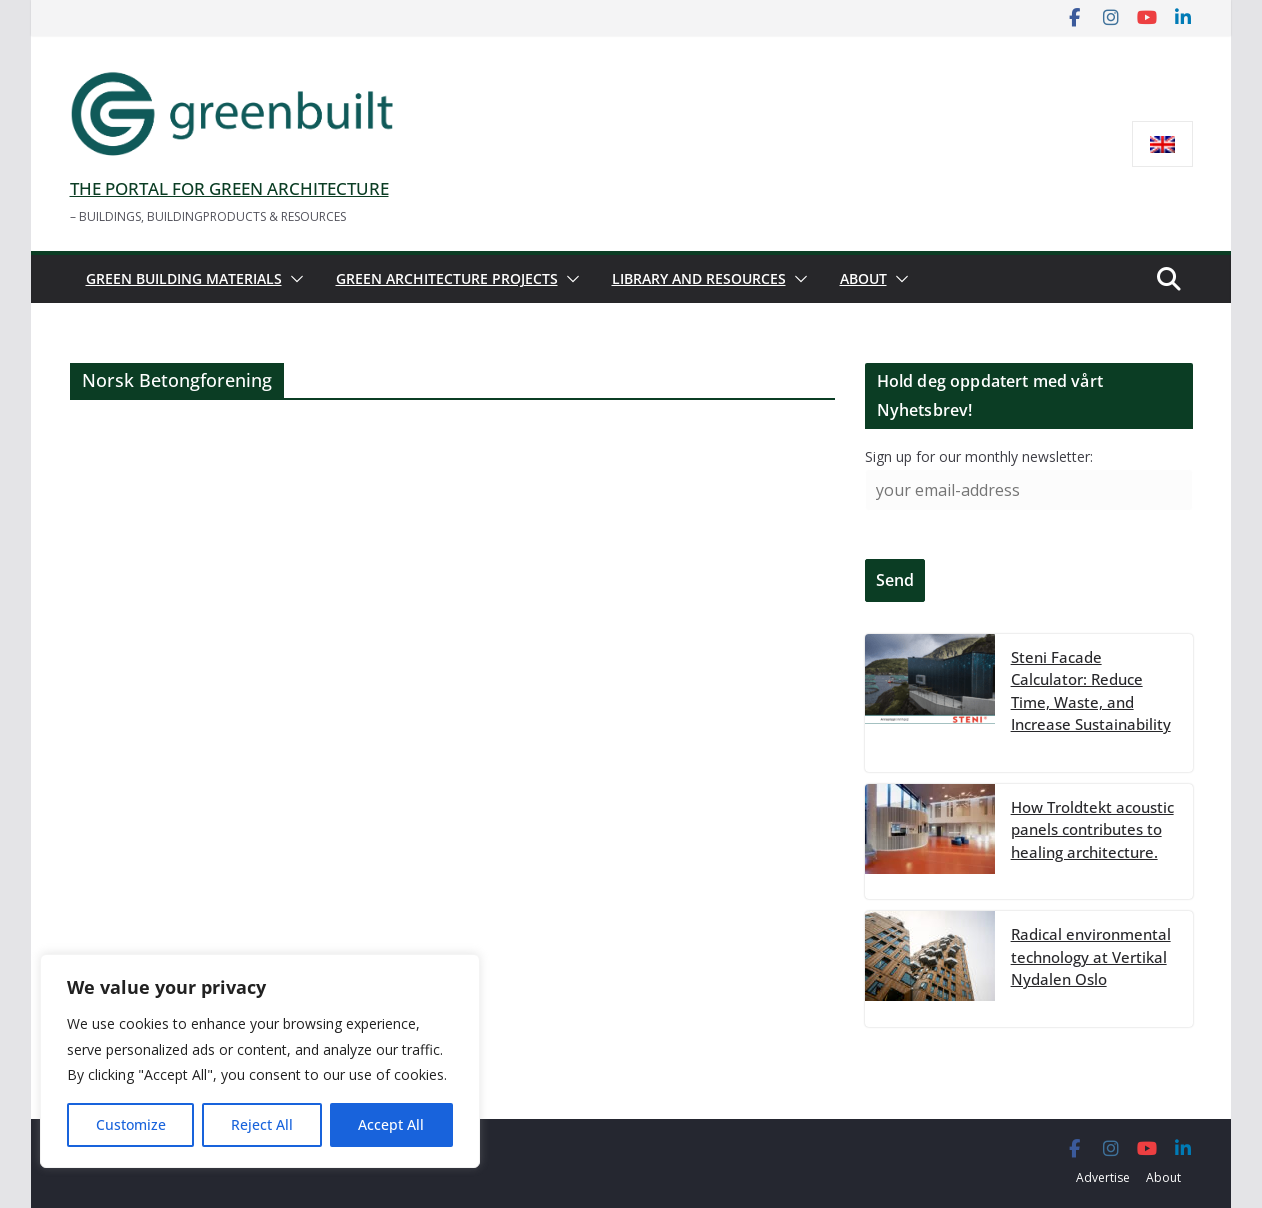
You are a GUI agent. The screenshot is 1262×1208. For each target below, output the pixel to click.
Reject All (262, 1124)
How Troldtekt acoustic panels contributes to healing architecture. (1092, 829)
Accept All (391, 1124)
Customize (131, 1124)
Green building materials (184, 278)
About (863, 278)
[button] (293, 279)
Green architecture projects (447, 278)
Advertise (1103, 1177)
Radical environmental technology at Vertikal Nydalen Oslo (1091, 956)
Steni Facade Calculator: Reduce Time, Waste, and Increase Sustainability (1091, 691)
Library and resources (699, 278)
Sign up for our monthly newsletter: (979, 456)
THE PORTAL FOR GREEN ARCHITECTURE (229, 188)
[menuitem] (1162, 144)
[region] (260, 1061)
